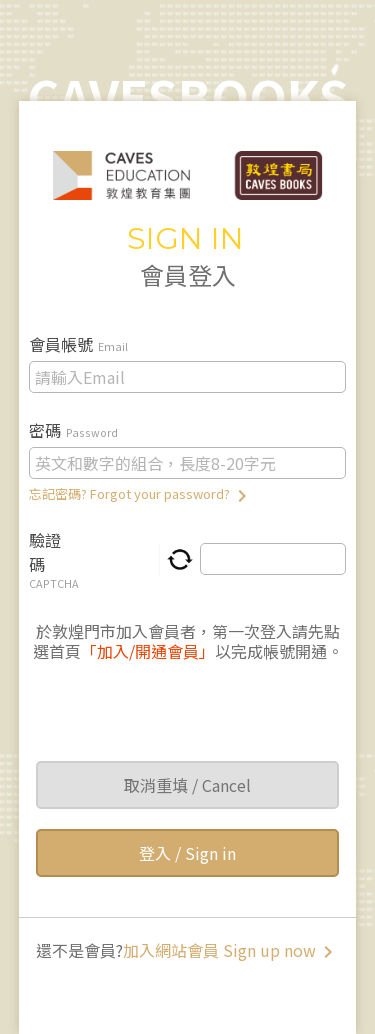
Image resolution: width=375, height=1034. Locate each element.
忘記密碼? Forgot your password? (141, 493)
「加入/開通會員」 (148, 651)
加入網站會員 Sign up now (231, 950)
